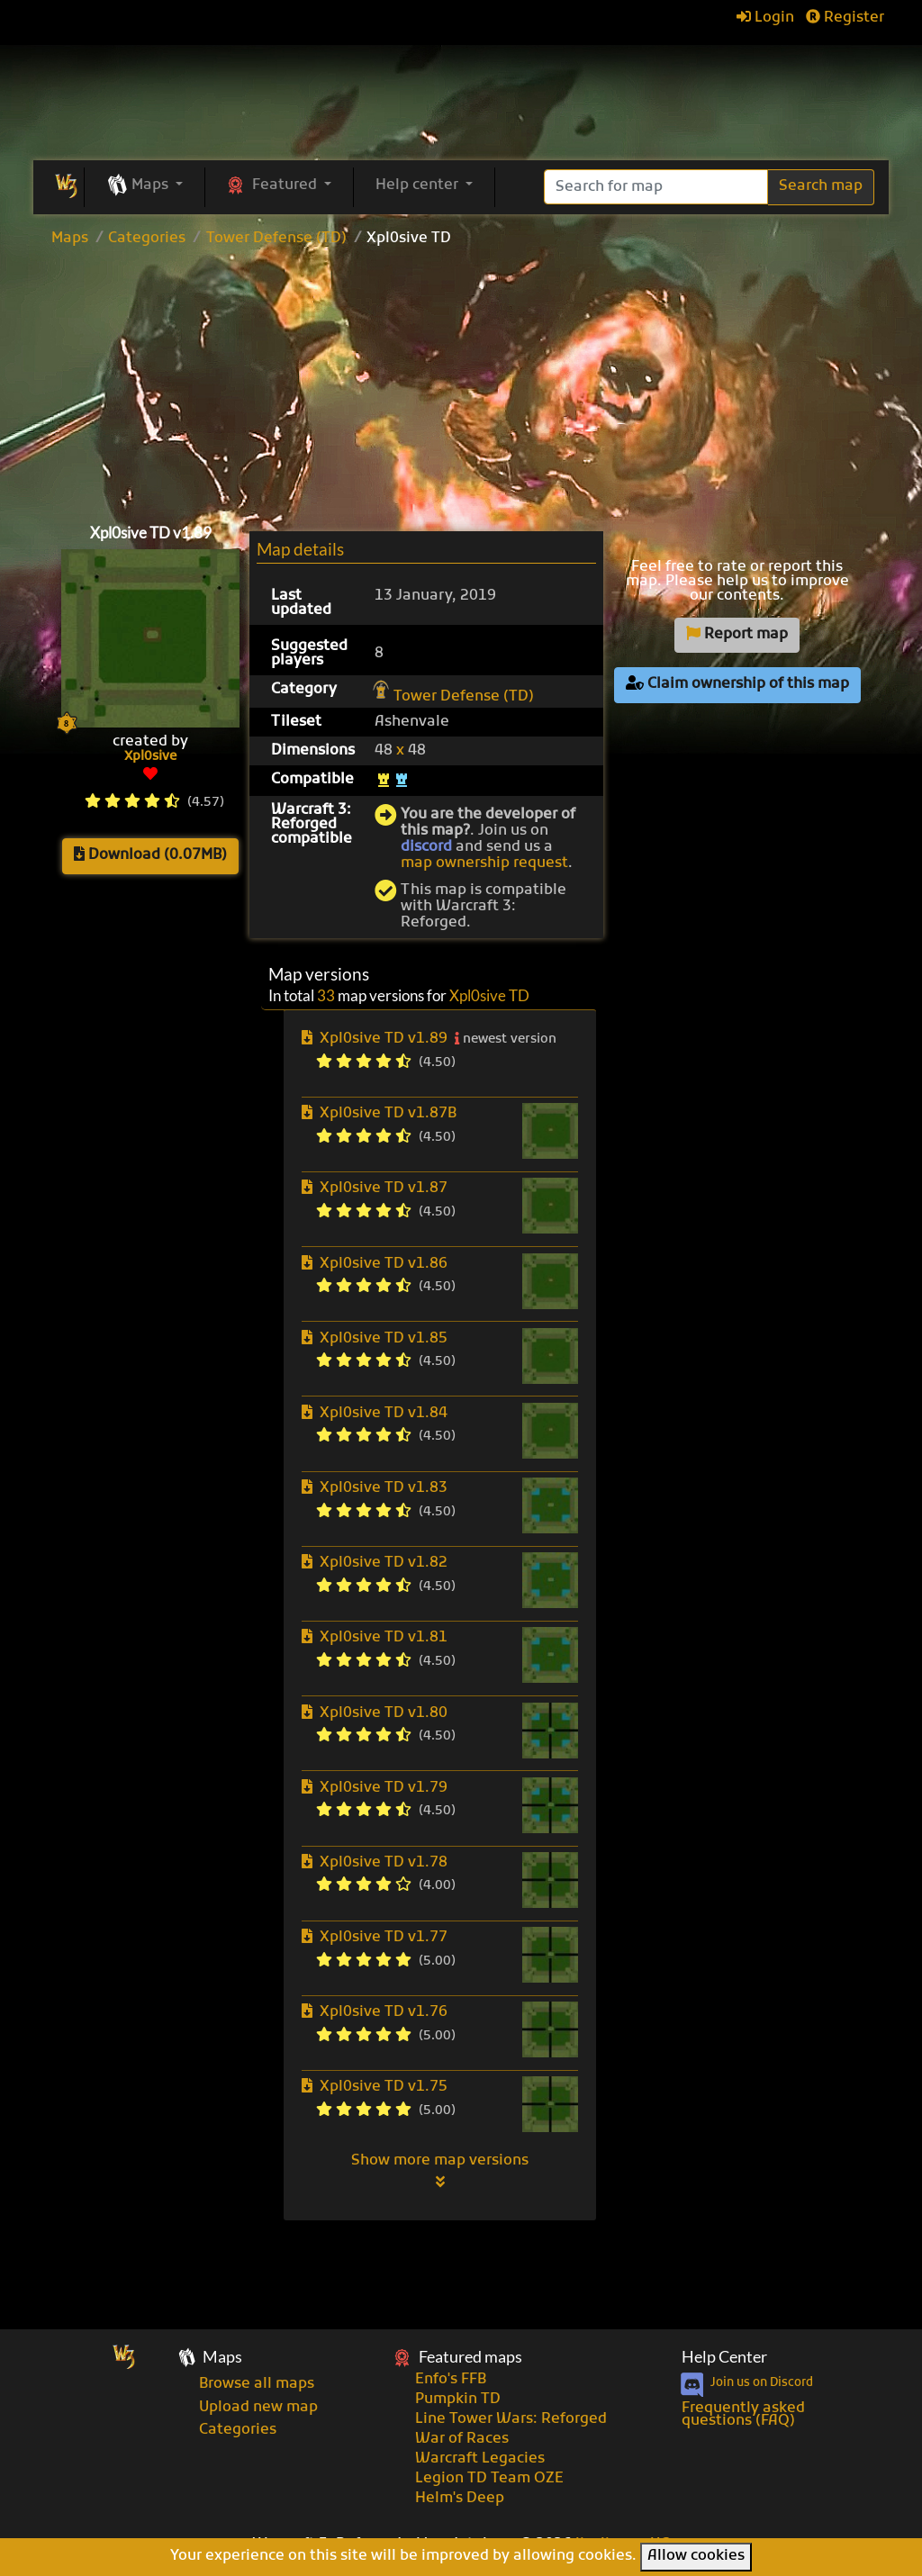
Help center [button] (418, 185)
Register (845, 18)
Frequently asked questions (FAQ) (743, 2415)
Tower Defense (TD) (276, 239)
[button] (144, 186)
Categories (146, 239)
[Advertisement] (461, 380)
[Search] (656, 186)
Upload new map (258, 2408)
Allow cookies (696, 2556)
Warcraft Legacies (480, 2459)
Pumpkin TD (458, 2400)
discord (426, 847)
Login (765, 18)
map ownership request (484, 863)
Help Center (724, 2356)
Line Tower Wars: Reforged (511, 2419)
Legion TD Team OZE (489, 2479)
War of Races (462, 2439)
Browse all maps (256, 2384)
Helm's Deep (459, 2499)
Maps (69, 239)
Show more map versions (440, 2171)
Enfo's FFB (450, 2380)
